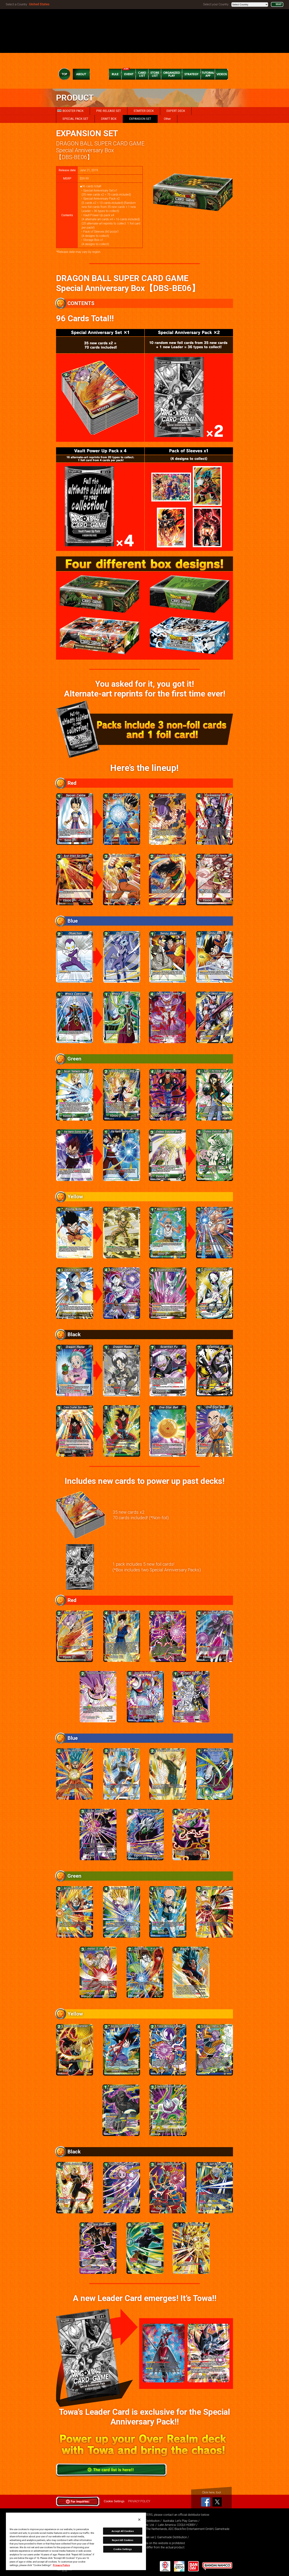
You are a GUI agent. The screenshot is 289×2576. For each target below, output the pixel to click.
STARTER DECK (144, 111)
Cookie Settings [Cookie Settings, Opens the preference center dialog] (122, 2549)
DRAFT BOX (108, 119)
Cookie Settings (114, 2501)
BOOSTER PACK (70, 111)
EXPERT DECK (175, 111)
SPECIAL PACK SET (75, 119)
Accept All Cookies (123, 2531)
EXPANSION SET (140, 119)
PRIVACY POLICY (139, 2501)
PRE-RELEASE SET (108, 111)
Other (167, 119)
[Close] (139, 2520)
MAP (279, 4)
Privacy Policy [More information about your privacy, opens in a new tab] (61, 2565)
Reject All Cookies (122, 2540)
